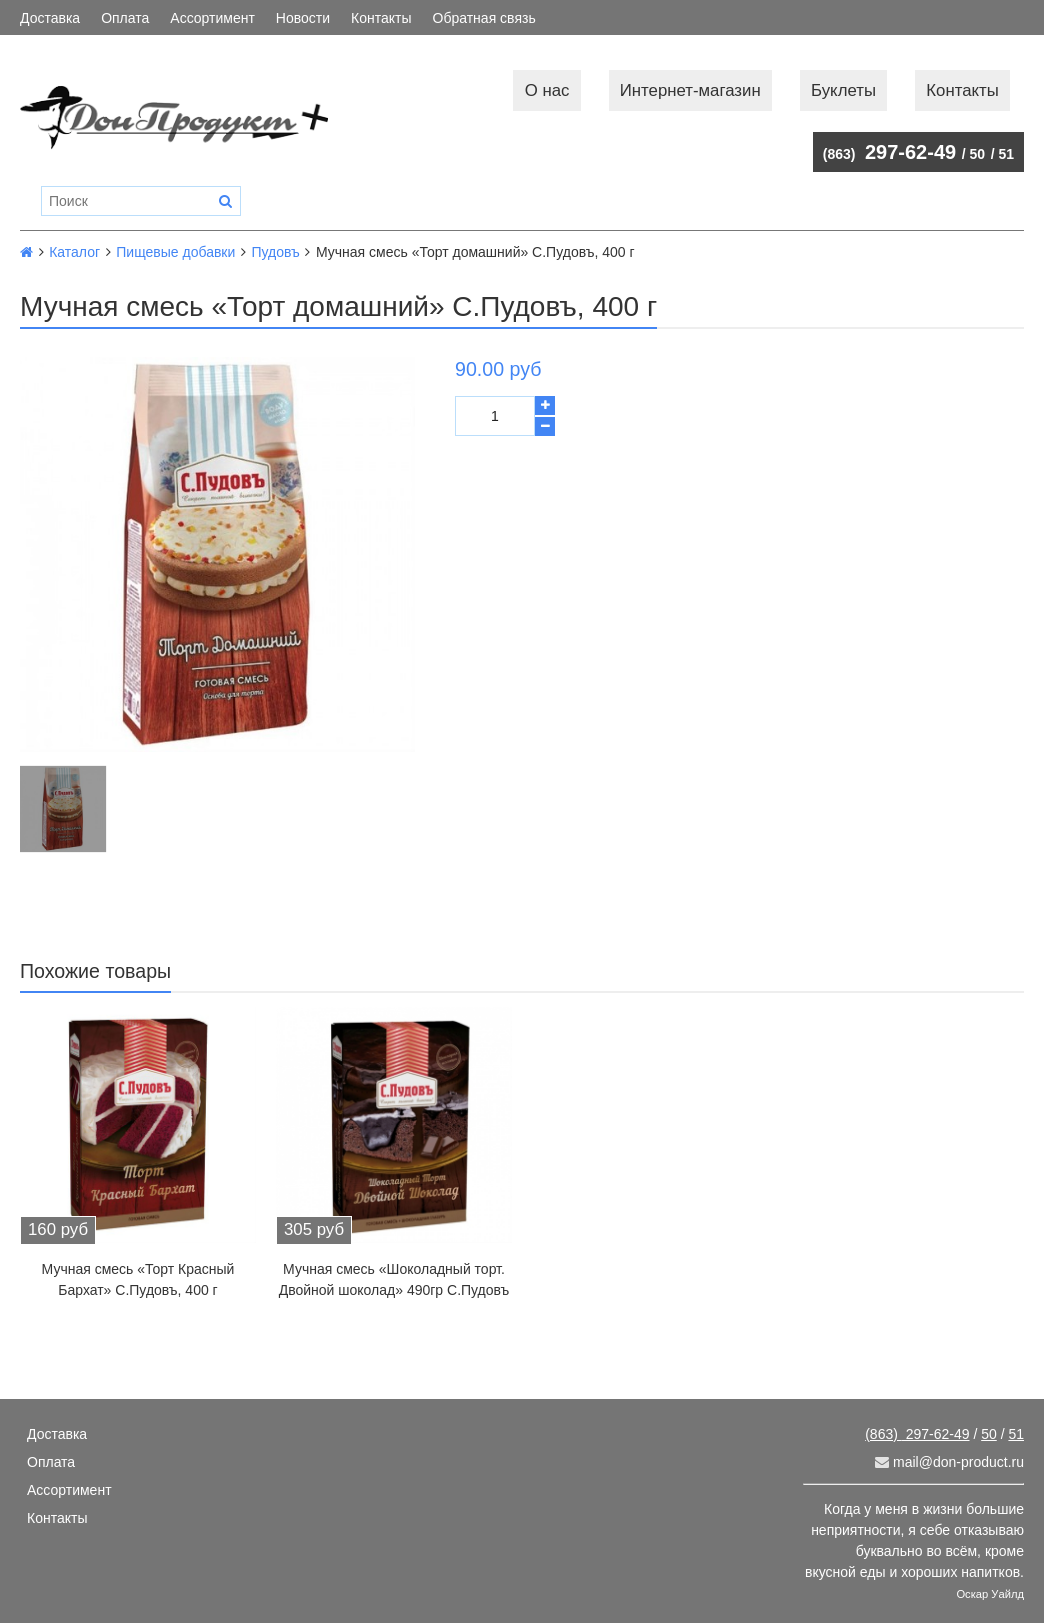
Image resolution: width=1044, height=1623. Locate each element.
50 (978, 154)
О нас (547, 90)
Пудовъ (276, 252)
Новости (303, 18)
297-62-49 (889, 152)
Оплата (125, 18)
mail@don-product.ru (949, 1462)
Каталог (74, 252)
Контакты (381, 18)
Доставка (50, 18)
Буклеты (843, 90)
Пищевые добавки (175, 252)
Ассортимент (212, 18)
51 (1006, 154)
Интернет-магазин (690, 90)
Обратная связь (484, 18)
